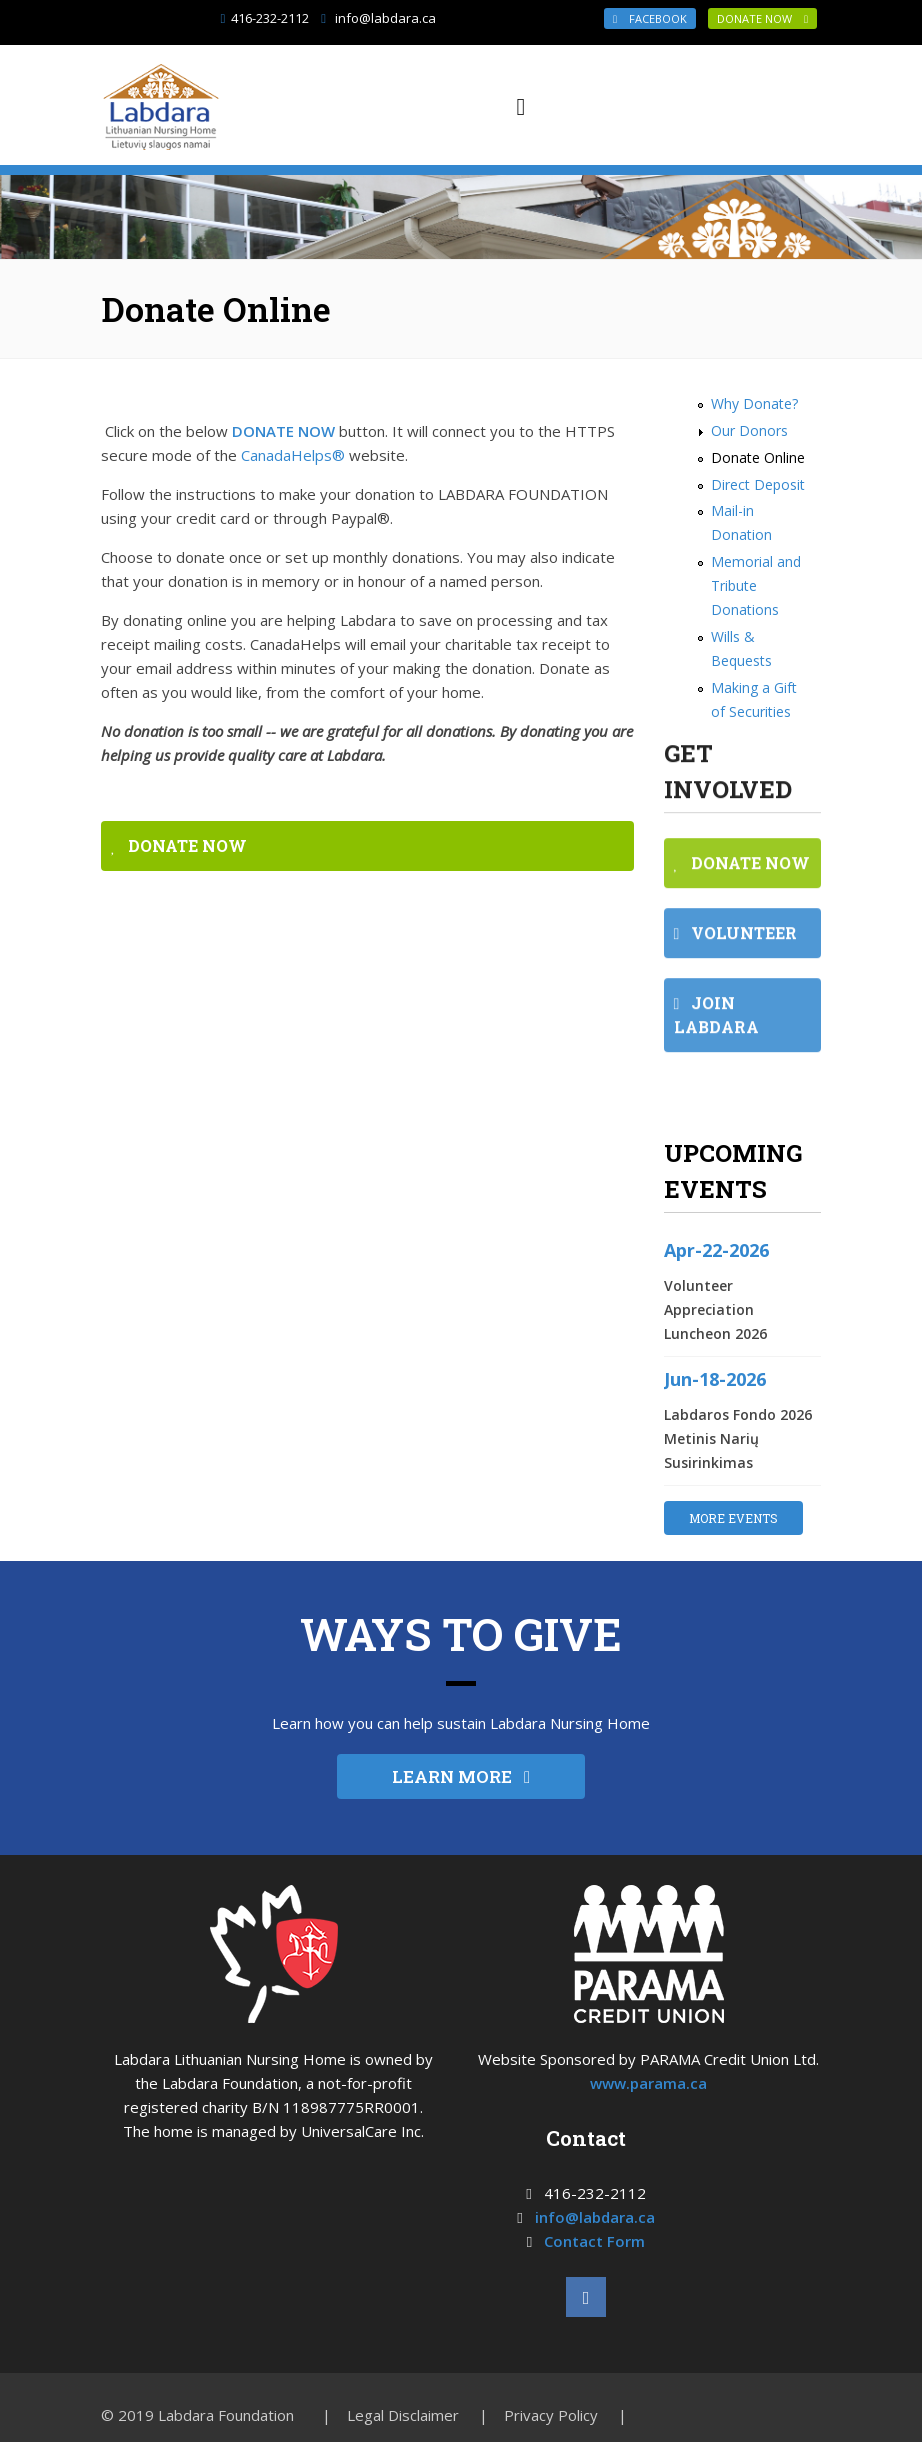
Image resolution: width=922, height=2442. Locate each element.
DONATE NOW (762, 18)
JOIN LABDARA (716, 1028)
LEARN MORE (461, 1776)
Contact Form (594, 2241)
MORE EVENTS (733, 1518)
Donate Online (758, 457)
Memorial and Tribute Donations (756, 585)
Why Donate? (754, 403)
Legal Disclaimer (403, 2415)
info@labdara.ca (385, 18)
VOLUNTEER (736, 946)
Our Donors (749, 430)
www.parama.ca (648, 2083)
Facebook (650, 18)
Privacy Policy (551, 2415)
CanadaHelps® (293, 455)
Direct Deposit (758, 484)
